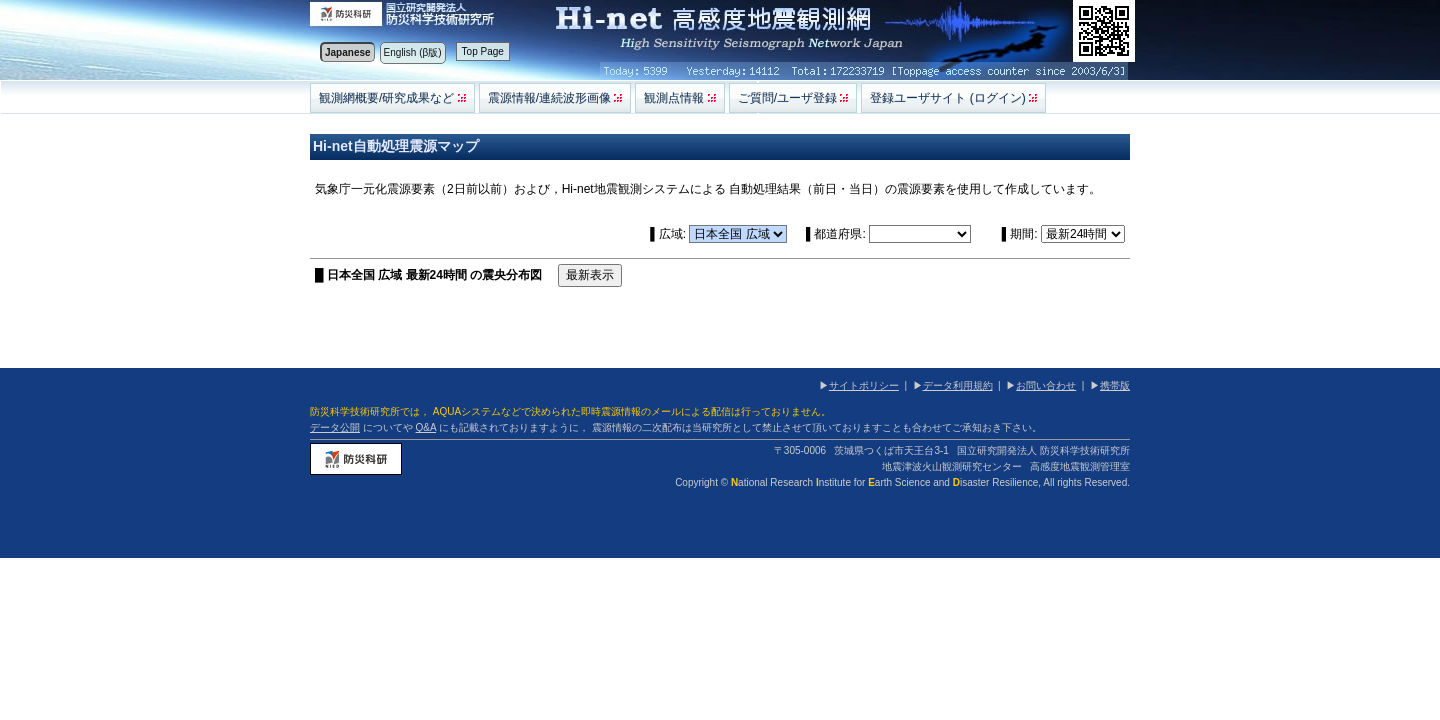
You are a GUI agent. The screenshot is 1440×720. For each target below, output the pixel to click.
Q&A (426, 427)
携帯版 (1115, 385)
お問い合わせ (1046, 385)
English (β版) (413, 52)
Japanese (348, 52)
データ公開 (335, 427)
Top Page (483, 51)
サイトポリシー (864, 385)
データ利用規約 (958, 385)
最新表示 (590, 275)
